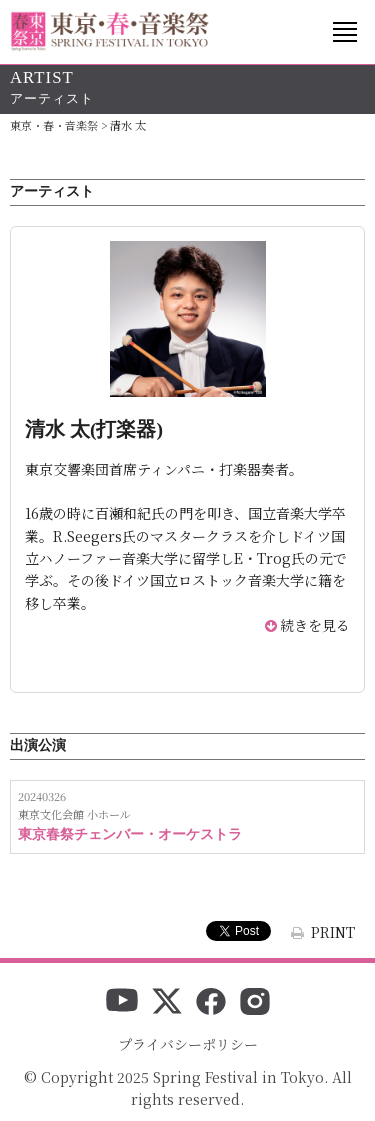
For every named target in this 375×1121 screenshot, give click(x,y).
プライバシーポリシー (188, 1044)
